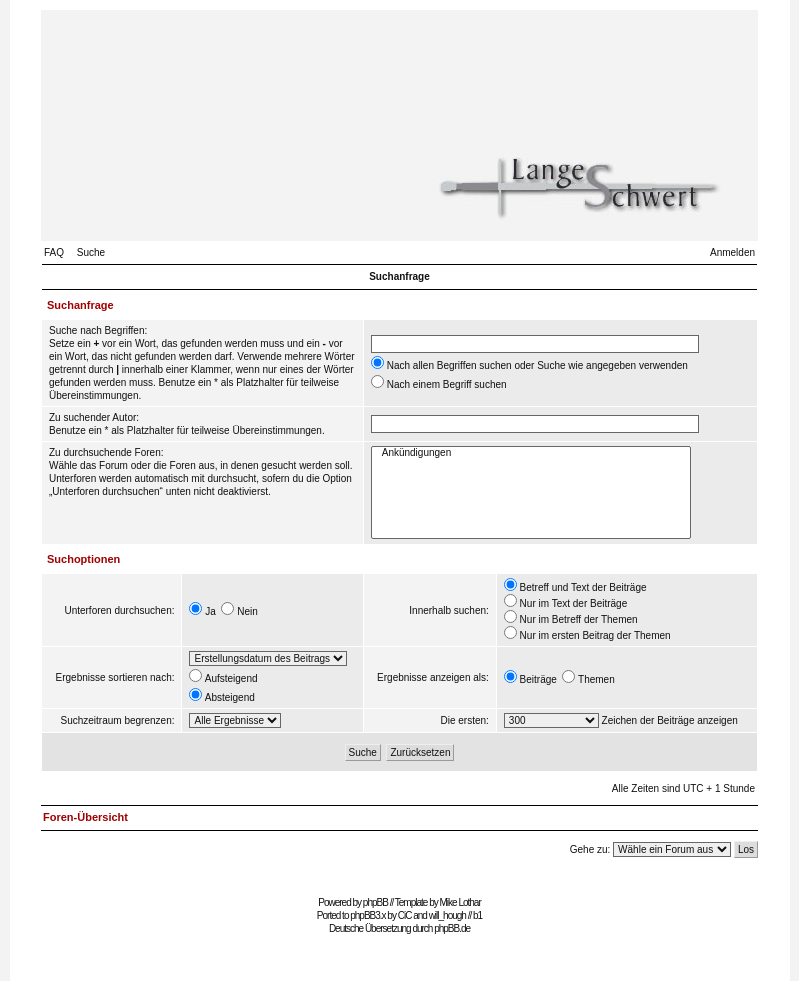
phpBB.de (452, 928)
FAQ (54, 252)
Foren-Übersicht (85, 817)
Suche (91, 252)
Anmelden (732, 252)
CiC (405, 915)
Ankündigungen (531, 453)
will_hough (447, 915)
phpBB (375, 902)
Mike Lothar (460, 902)
